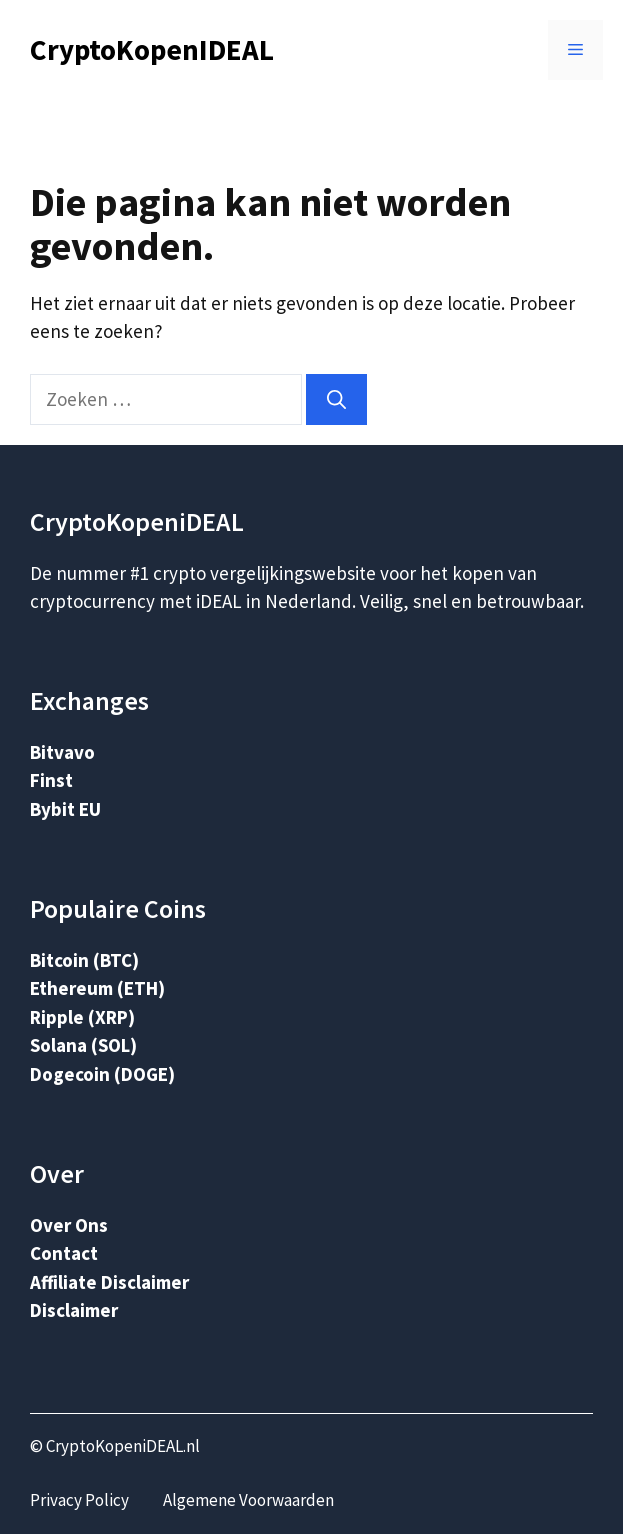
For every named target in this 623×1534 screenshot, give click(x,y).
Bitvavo (62, 752)
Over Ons (69, 1225)
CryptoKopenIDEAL (152, 49)
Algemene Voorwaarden (248, 1500)
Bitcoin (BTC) (84, 960)
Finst (51, 780)
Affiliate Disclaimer (109, 1282)
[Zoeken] (336, 399)
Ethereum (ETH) (97, 988)
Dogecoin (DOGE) (102, 1074)
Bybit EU (65, 809)
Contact (64, 1253)
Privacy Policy (79, 1500)
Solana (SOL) (83, 1045)
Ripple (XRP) (82, 1017)
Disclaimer (74, 1310)
